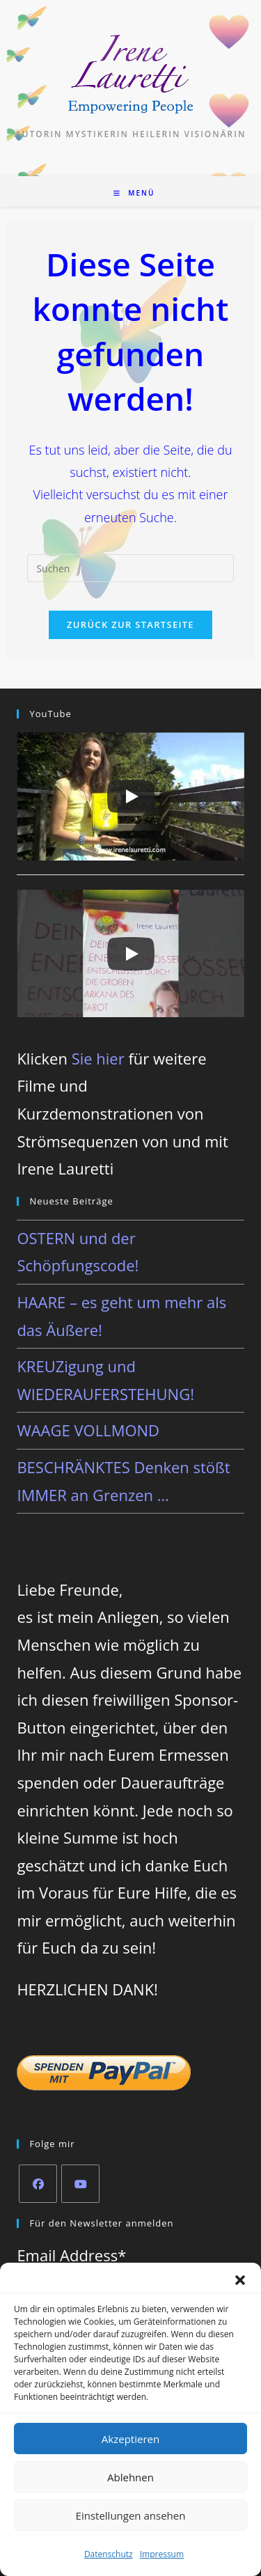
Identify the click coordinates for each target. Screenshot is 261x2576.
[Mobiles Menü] (134, 193)
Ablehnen (130, 2477)
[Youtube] (80, 2184)
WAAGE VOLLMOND (88, 1430)
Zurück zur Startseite (130, 624)
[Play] (131, 796)
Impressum (162, 2554)
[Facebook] (38, 2184)
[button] (240, 2280)
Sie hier (98, 1058)
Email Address (71, 2255)
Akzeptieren (130, 2439)
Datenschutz (108, 2554)
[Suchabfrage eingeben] (130, 568)
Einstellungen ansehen (131, 2515)
